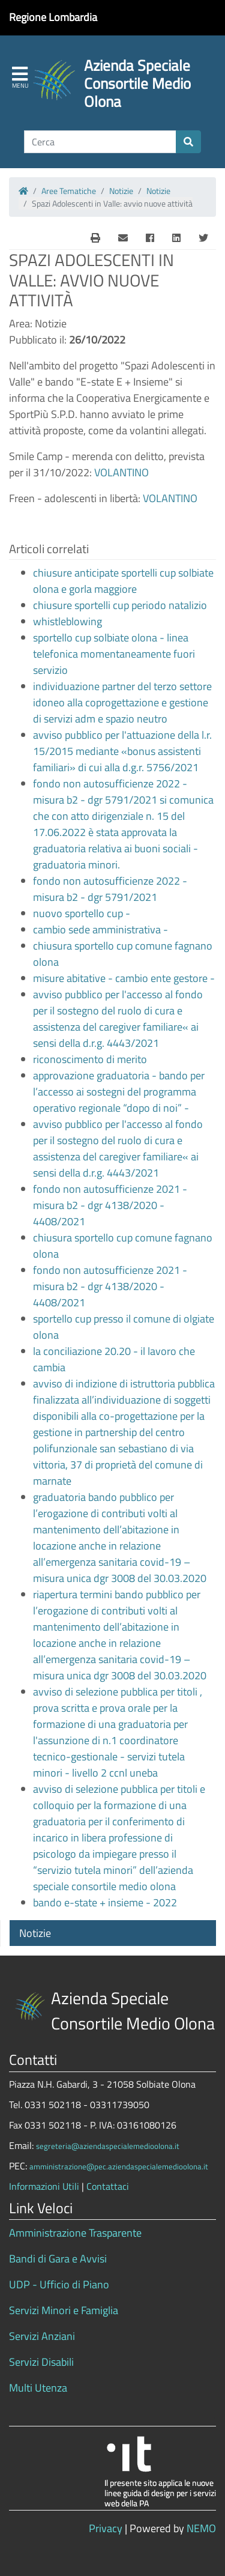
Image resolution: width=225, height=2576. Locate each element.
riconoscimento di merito (90, 1059)
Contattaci (107, 2186)
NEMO (201, 2528)
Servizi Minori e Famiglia (63, 2310)
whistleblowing (67, 621)
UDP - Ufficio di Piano (59, 2284)
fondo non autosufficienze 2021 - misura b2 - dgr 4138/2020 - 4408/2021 (110, 1205)
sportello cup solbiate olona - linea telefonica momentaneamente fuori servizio (114, 653)
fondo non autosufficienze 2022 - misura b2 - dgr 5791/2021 (110, 889)
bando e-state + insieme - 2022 (105, 1902)
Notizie (121, 190)
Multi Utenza (38, 2388)
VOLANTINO (121, 472)
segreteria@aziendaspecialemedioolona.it (107, 2146)
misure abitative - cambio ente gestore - (124, 978)
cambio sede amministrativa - (100, 929)
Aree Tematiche (68, 190)
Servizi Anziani (42, 2336)
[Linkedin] (176, 237)
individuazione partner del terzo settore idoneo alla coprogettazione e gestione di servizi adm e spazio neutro (122, 702)
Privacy (105, 2528)
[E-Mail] (95, 237)
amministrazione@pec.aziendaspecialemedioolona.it (118, 2166)
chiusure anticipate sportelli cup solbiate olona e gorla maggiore (123, 581)
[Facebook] (150, 237)
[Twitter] (203, 237)
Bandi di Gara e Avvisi (58, 2258)
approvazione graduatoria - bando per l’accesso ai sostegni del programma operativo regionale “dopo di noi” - (119, 1091)
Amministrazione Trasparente (75, 2233)
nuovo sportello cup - (81, 913)
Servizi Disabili (41, 2362)
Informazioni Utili (44, 2186)
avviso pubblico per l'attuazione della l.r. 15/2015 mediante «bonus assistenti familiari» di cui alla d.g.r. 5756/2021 (122, 751)
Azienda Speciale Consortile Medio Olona (137, 83)
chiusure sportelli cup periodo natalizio (120, 605)
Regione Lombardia (53, 17)
